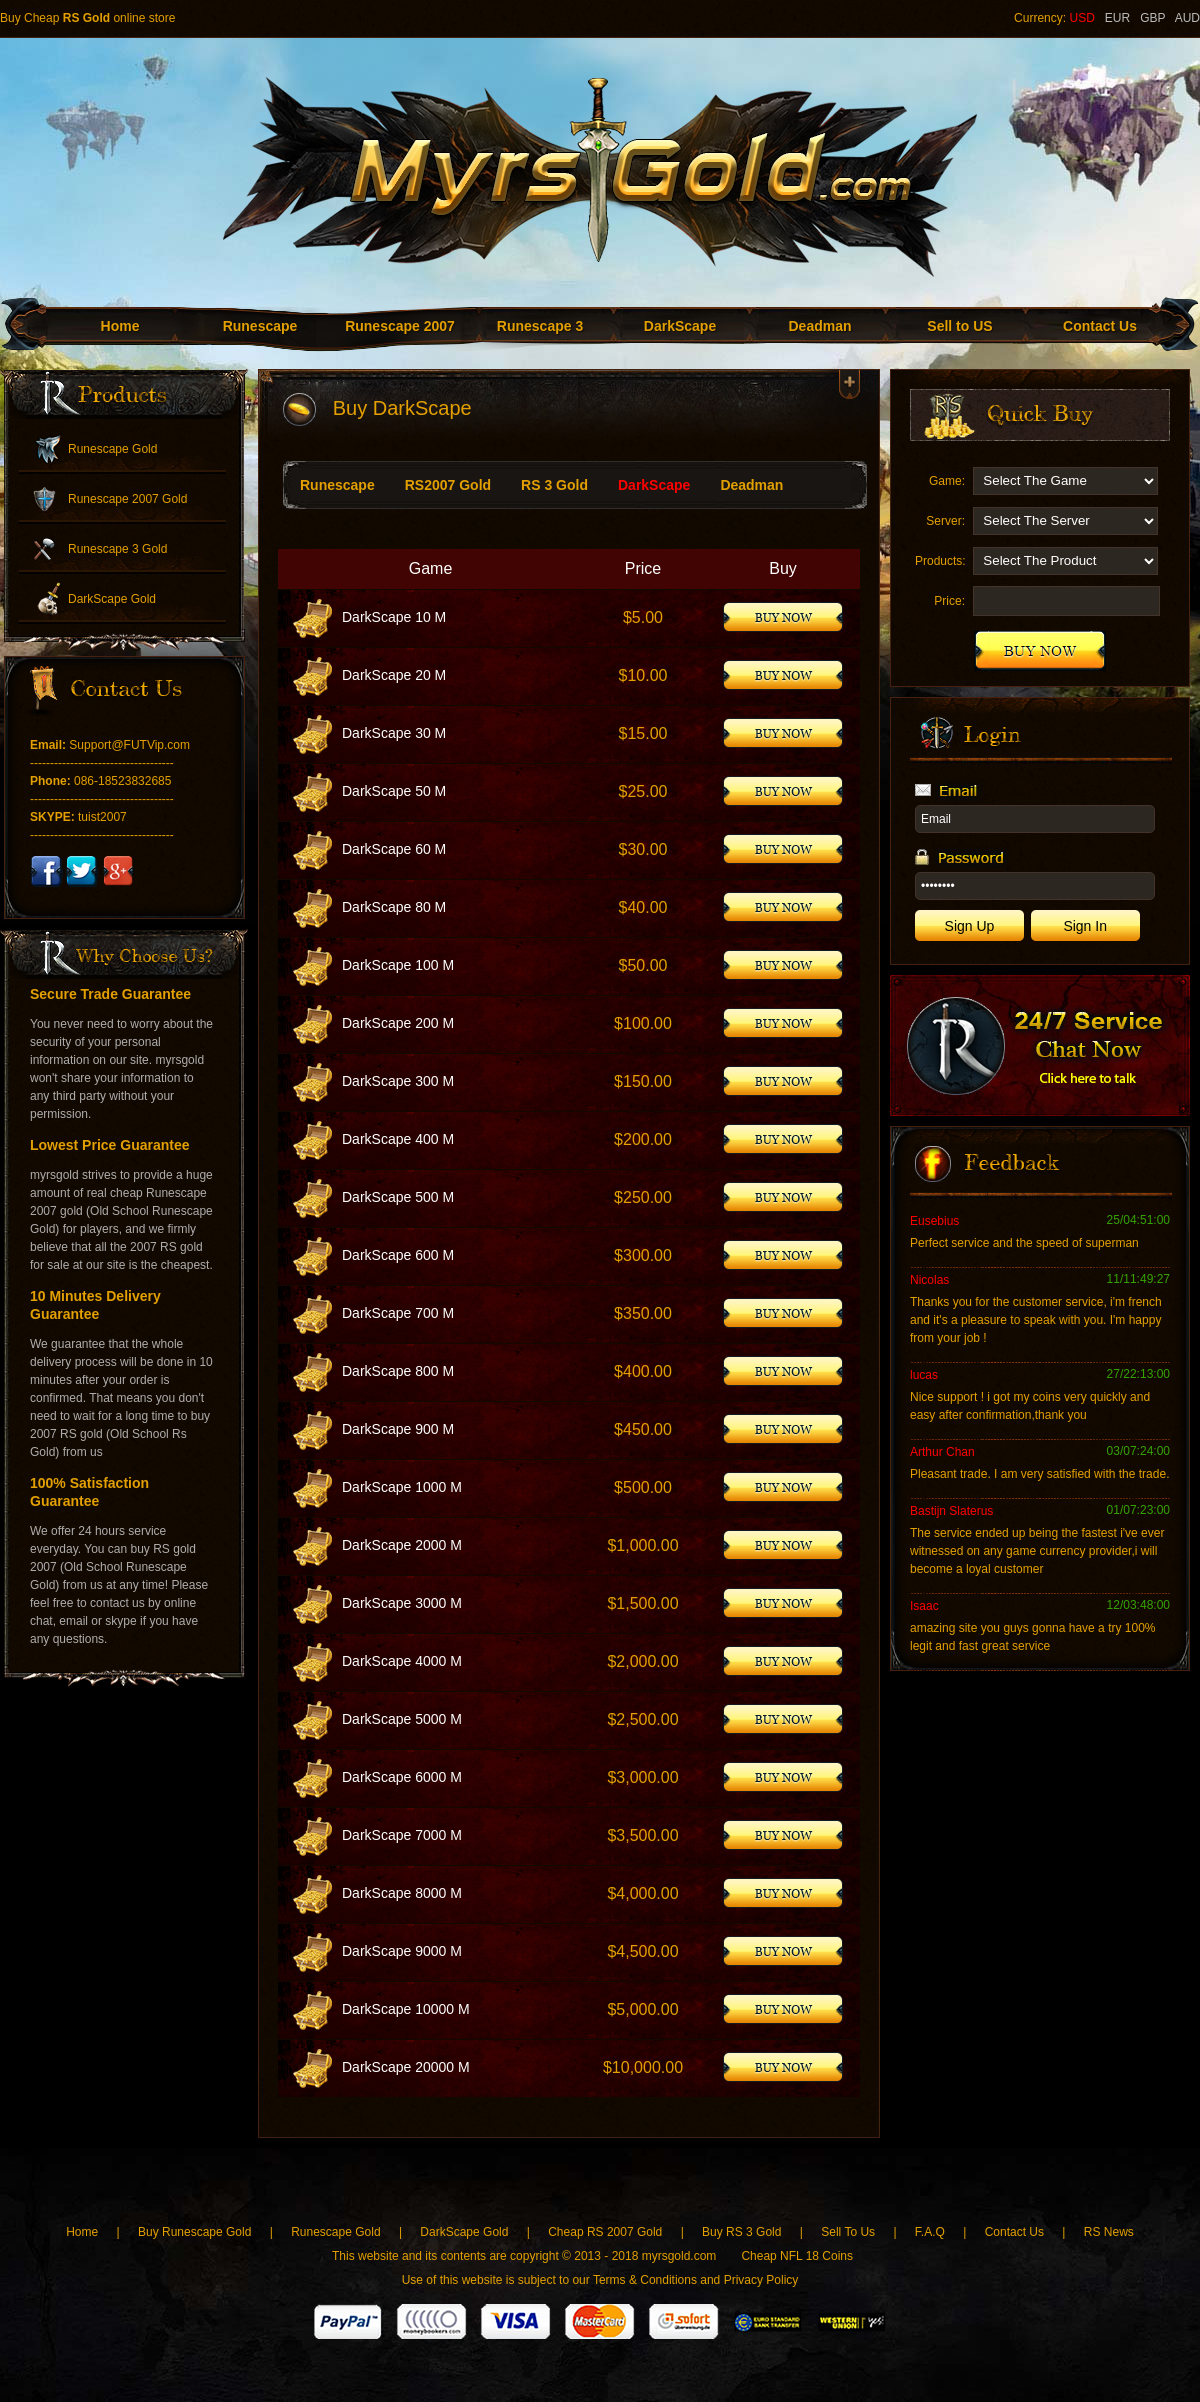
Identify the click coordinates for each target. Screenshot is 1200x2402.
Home (120, 326)
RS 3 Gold (554, 485)
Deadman (819, 326)
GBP (1152, 18)
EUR (1117, 18)
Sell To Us (848, 2232)
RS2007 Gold (448, 485)
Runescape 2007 (400, 326)
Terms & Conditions (645, 2280)
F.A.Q (930, 2232)
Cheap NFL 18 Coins (797, 2256)
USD (1081, 18)
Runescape (260, 326)
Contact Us (1100, 326)
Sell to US (959, 326)
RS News (1109, 2232)
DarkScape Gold (112, 599)
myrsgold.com (679, 2256)
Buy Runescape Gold (194, 2232)
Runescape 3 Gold (117, 549)
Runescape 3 (540, 326)
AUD (1187, 18)
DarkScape (680, 326)
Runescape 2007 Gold (127, 499)
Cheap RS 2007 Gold (606, 2232)
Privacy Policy (761, 2280)
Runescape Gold (112, 449)
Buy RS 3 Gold (743, 2232)
